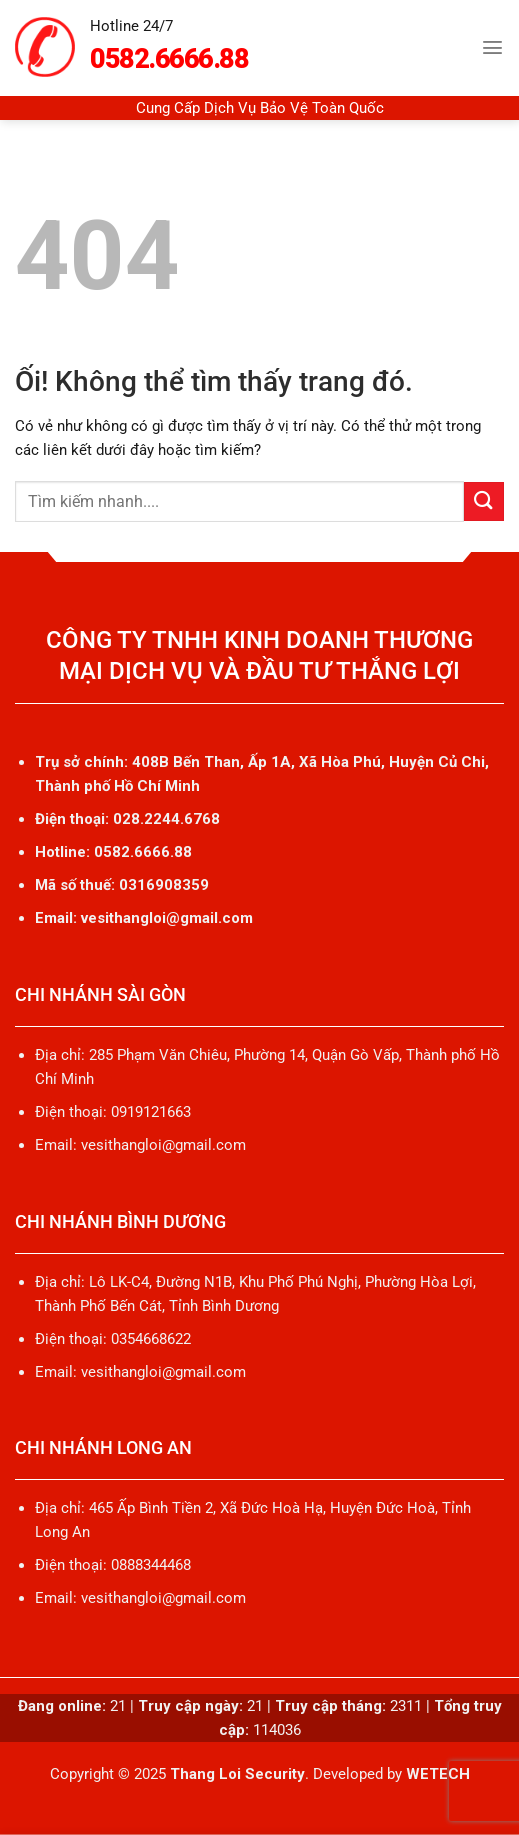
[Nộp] (484, 501)
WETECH (438, 1774)
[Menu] (492, 47)
